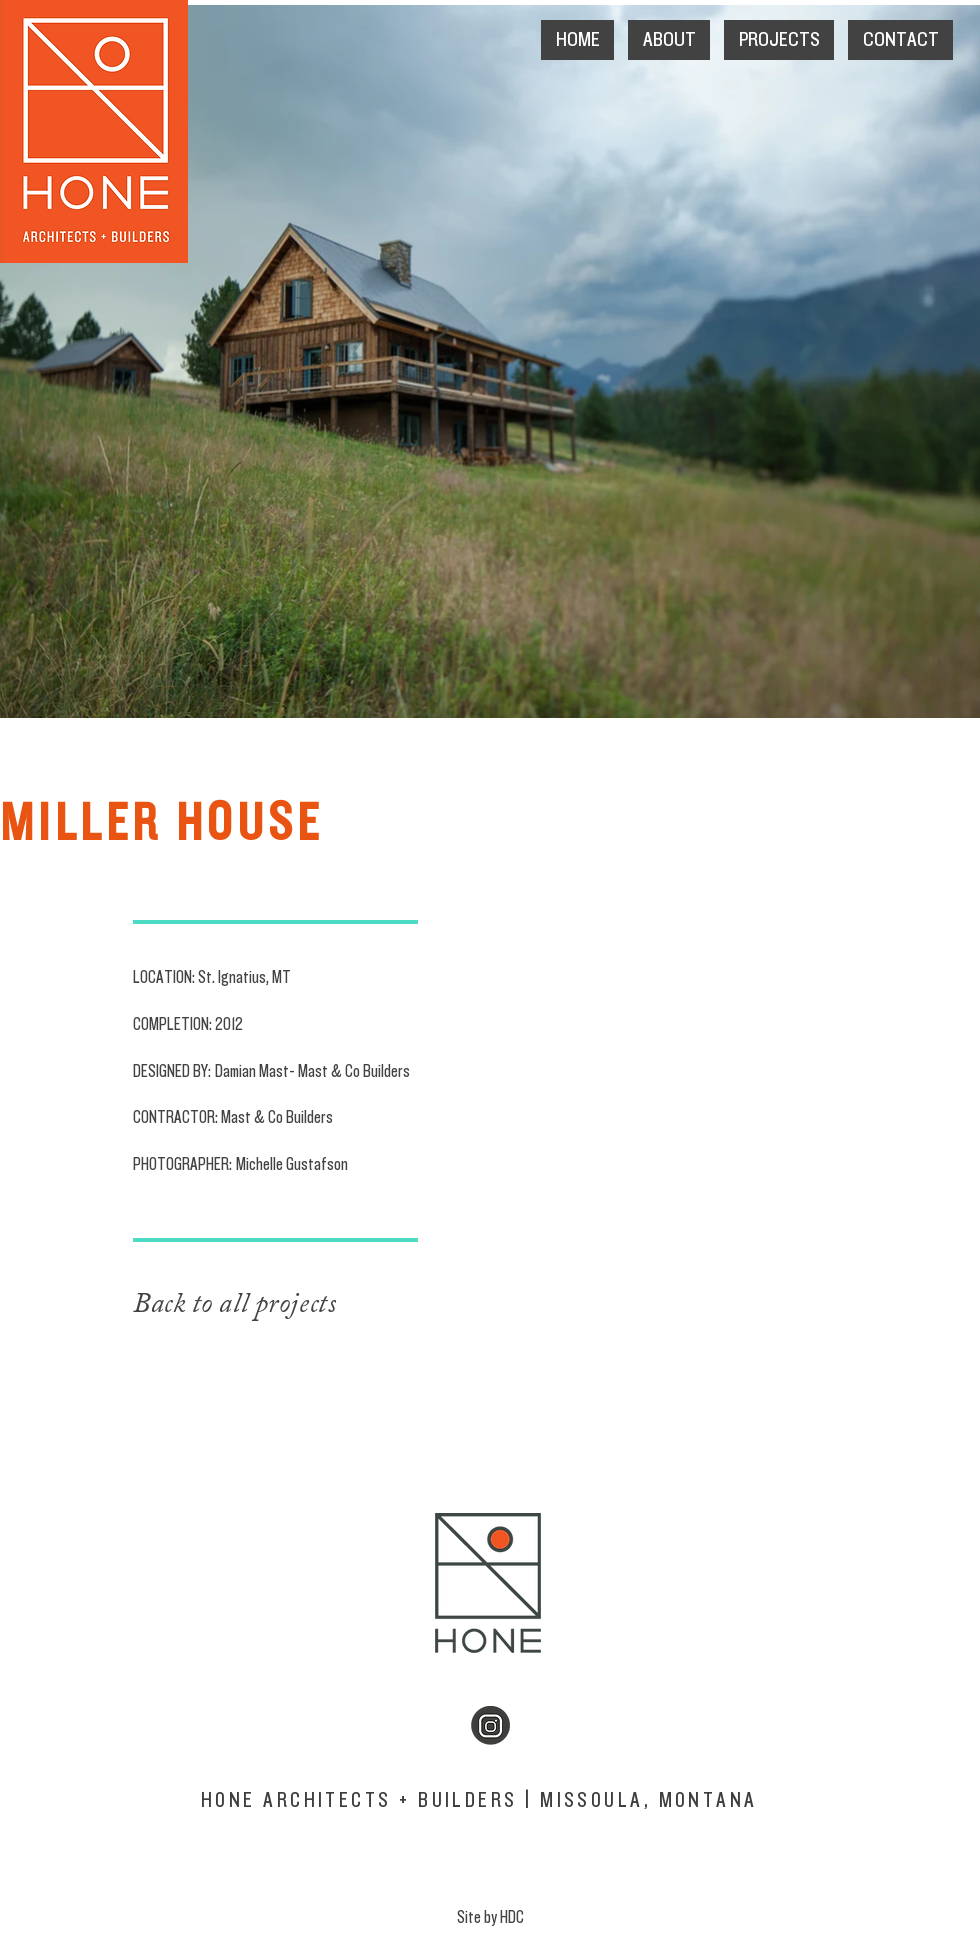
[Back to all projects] (291, 1305)
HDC (512, 1917)
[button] (669, 40)
